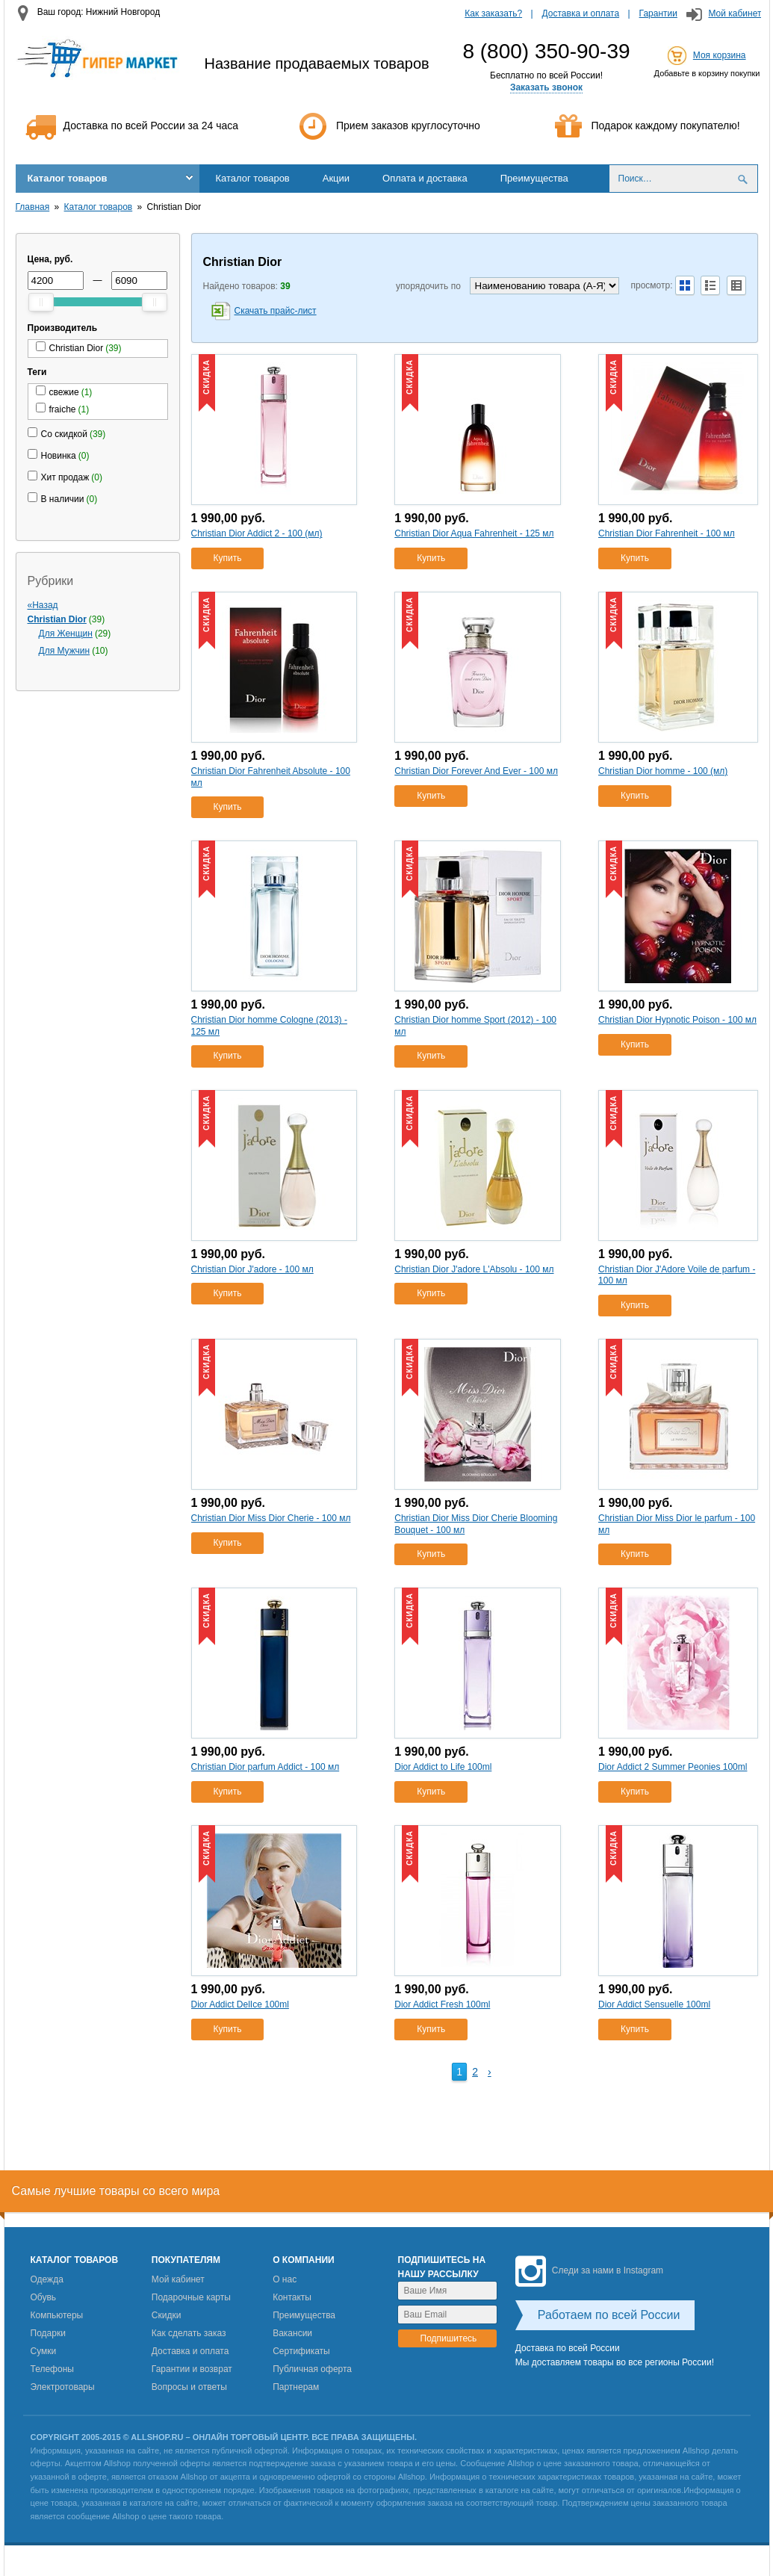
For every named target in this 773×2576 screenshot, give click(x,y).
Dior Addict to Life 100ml (442, 1767)
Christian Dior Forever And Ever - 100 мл (476, 771)
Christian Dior (57, 619)
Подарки (48, 2333)
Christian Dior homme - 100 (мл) (662, 771)
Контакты (292, 2297)
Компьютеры (57, 2315)
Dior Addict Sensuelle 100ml (654, 2004)
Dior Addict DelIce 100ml (240, 2004)
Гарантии (658, 13)
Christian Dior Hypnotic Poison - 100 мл (677, 1020)
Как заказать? (493, 13)
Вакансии (292, 2333)
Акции (336, 178)
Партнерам (296, 2387)
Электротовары (63, 2387)
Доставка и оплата (581, 13)
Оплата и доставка (425, 178)
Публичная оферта (312, 2369)
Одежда (47, 2279)
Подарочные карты (191, 2297)
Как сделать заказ (189, 2333)
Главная (33, 207)
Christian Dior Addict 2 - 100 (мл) (257, 533)
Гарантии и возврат (192, 2369)
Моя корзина (719, 55)
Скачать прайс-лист (276, 311)
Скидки (166, 2315)
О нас (285, 2279)
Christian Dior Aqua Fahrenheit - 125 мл (473, 533)
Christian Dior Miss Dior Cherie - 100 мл (271, 1518)
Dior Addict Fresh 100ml (442, 2004)
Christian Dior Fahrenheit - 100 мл (666, 533)
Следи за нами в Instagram (589, 2270)
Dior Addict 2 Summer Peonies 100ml (672, 1767)
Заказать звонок (546, 87)
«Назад (43, 605)
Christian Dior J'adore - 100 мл (252, 1269)
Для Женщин (66, 633)
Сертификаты (301, 2351)
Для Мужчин (64, 650)
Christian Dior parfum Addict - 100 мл (265, 1767)
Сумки (44, 2351)
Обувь (44, 2297)
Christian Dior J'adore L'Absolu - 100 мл (473, 1269)
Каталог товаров (68, 178)
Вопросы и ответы (189, 2387)
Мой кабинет (734, 13)
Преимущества (534, 178)
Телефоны (52, 2369)
